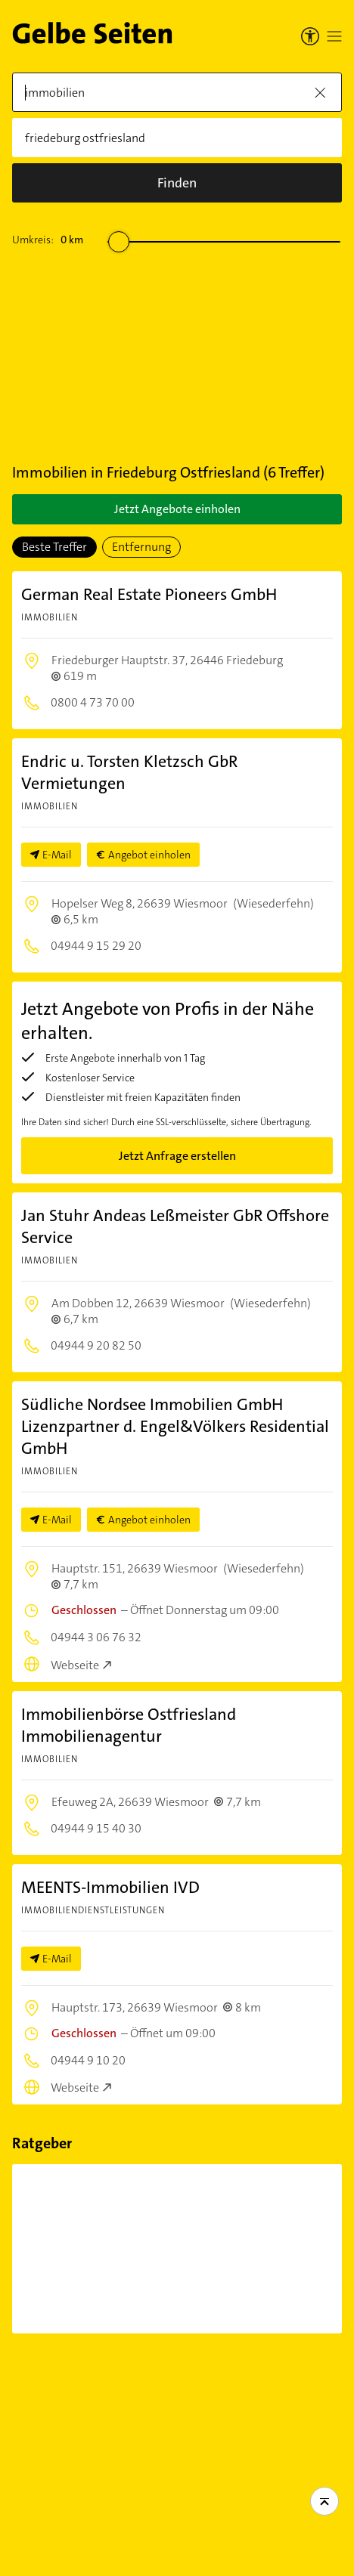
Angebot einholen (149, 854)
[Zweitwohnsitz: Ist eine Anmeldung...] (245, 2248)
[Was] (177, 92)
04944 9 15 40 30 (94, 1828)
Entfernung (141, 547)
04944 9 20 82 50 (94, 1345)
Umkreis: (47, 239)
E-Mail (57, 854)
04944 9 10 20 (87, 2060)
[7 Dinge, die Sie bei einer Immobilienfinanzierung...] (93, 2248)
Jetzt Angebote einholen (177, 509)
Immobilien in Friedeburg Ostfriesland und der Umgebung (78, 2387)
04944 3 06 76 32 (94, 1637)
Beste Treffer (54, 547)
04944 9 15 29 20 (94, 946)
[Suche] (177, 183)
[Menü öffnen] (334, 36)
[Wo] (177, 137)
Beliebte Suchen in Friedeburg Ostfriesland (245, 2379)
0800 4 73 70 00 (91, 702)
